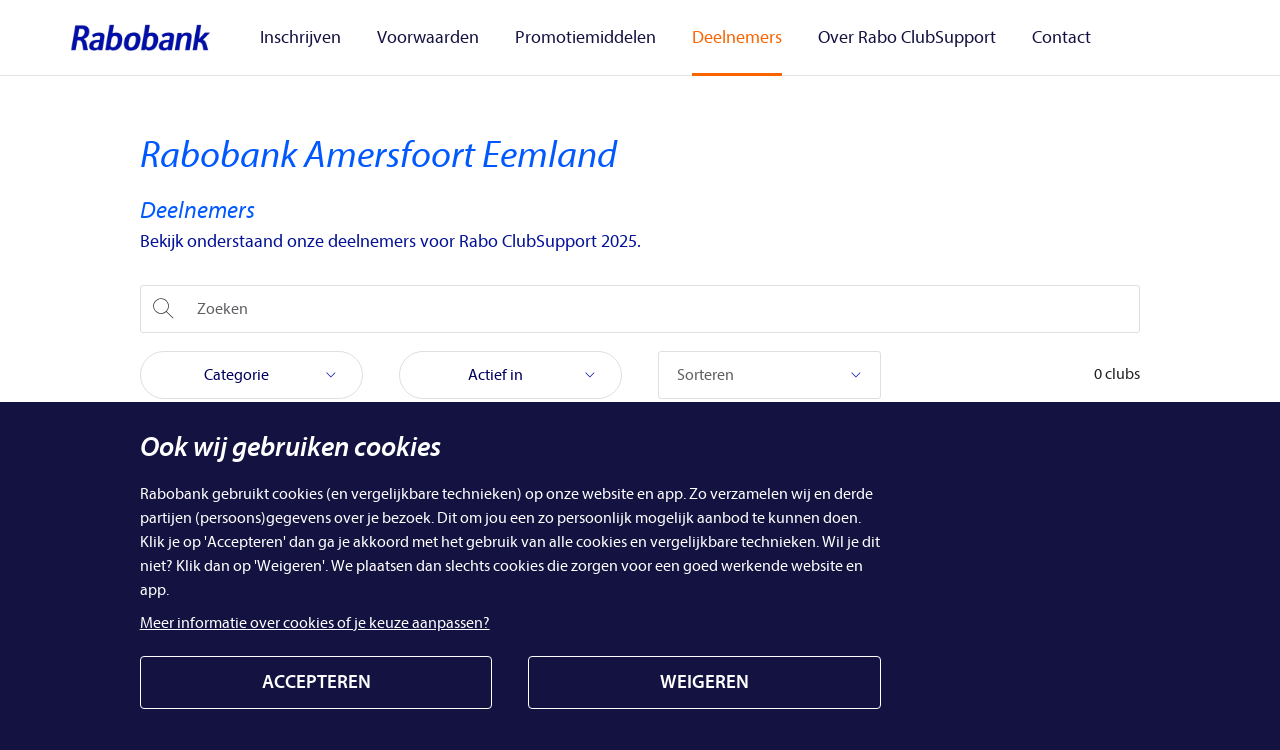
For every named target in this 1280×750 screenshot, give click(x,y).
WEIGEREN (704, 682)
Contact (1007, 36)
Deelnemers (707, 36)
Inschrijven (306, 36)
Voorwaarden (422, 36)
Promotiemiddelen (567, 36)
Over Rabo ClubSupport (865, 36)
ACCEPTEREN (316, 682)
